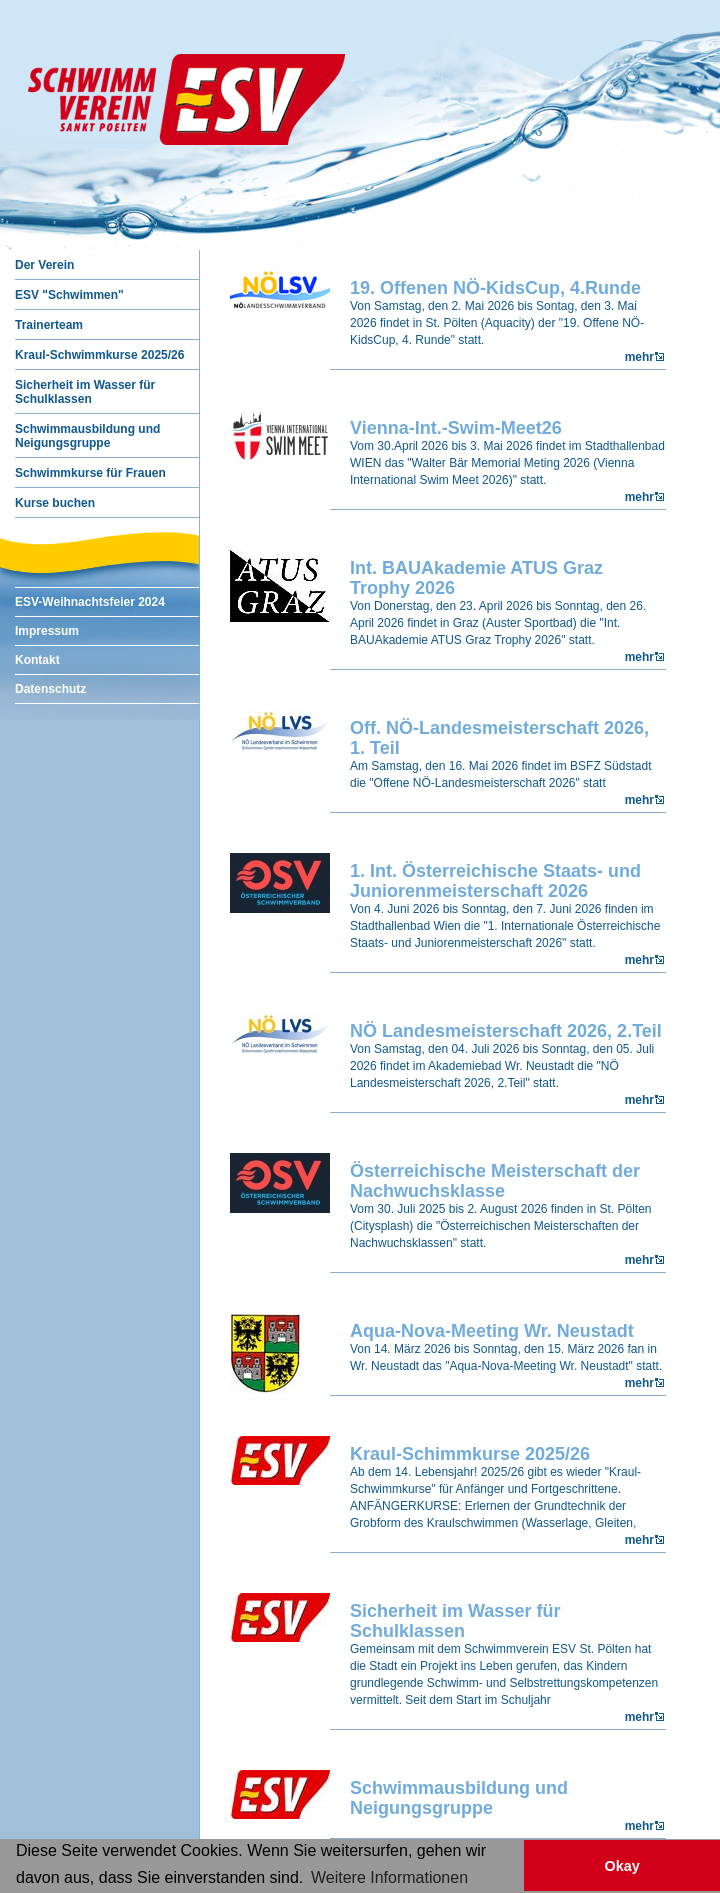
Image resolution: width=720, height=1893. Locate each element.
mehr (639, 357)
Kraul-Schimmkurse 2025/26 (470, 1454)
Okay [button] (621, 1866)
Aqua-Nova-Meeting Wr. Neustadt (492, 1331)
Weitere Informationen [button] (389, 1877)
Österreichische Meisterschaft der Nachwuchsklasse (495, 1181)
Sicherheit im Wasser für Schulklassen (455, 1621)
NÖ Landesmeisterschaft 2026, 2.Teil (506, 1031)
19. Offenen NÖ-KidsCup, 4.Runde (495, 288)
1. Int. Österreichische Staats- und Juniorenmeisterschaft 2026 (495, 881)
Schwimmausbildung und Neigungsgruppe (459, 1798)
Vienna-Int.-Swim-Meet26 (456, 428)
